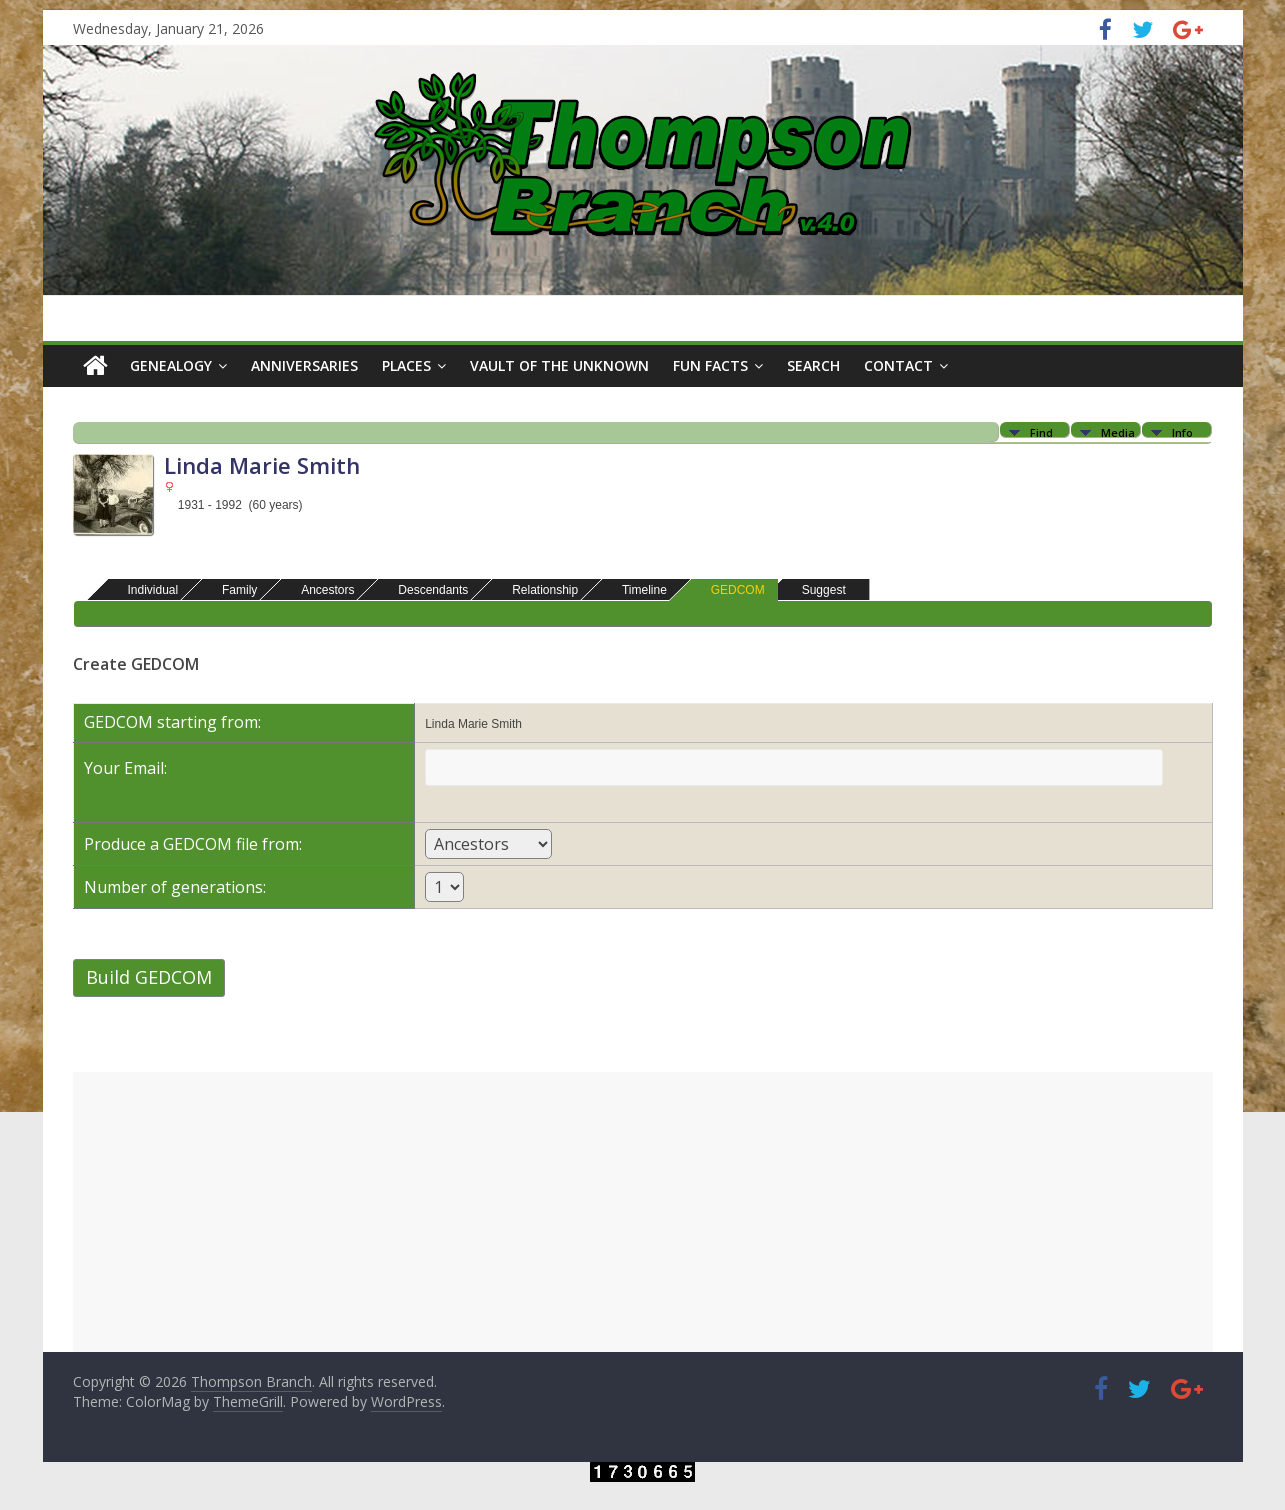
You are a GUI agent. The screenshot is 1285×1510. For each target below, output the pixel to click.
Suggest (815, 589)
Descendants (424, 589)
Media (1118, 431)
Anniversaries (304, 365)
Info (1182, 431)
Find (1041, 431)
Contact (898, 365)
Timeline (635, 589)
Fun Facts (710, 365)
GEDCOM (729, 589)
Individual (144, 589)
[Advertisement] (643, 1212)
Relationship (536, 589)
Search (813, 365)
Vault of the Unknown (559, 365)
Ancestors (318, 589)
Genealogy (171, 365)
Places (406, 365)
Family (230, 589)
